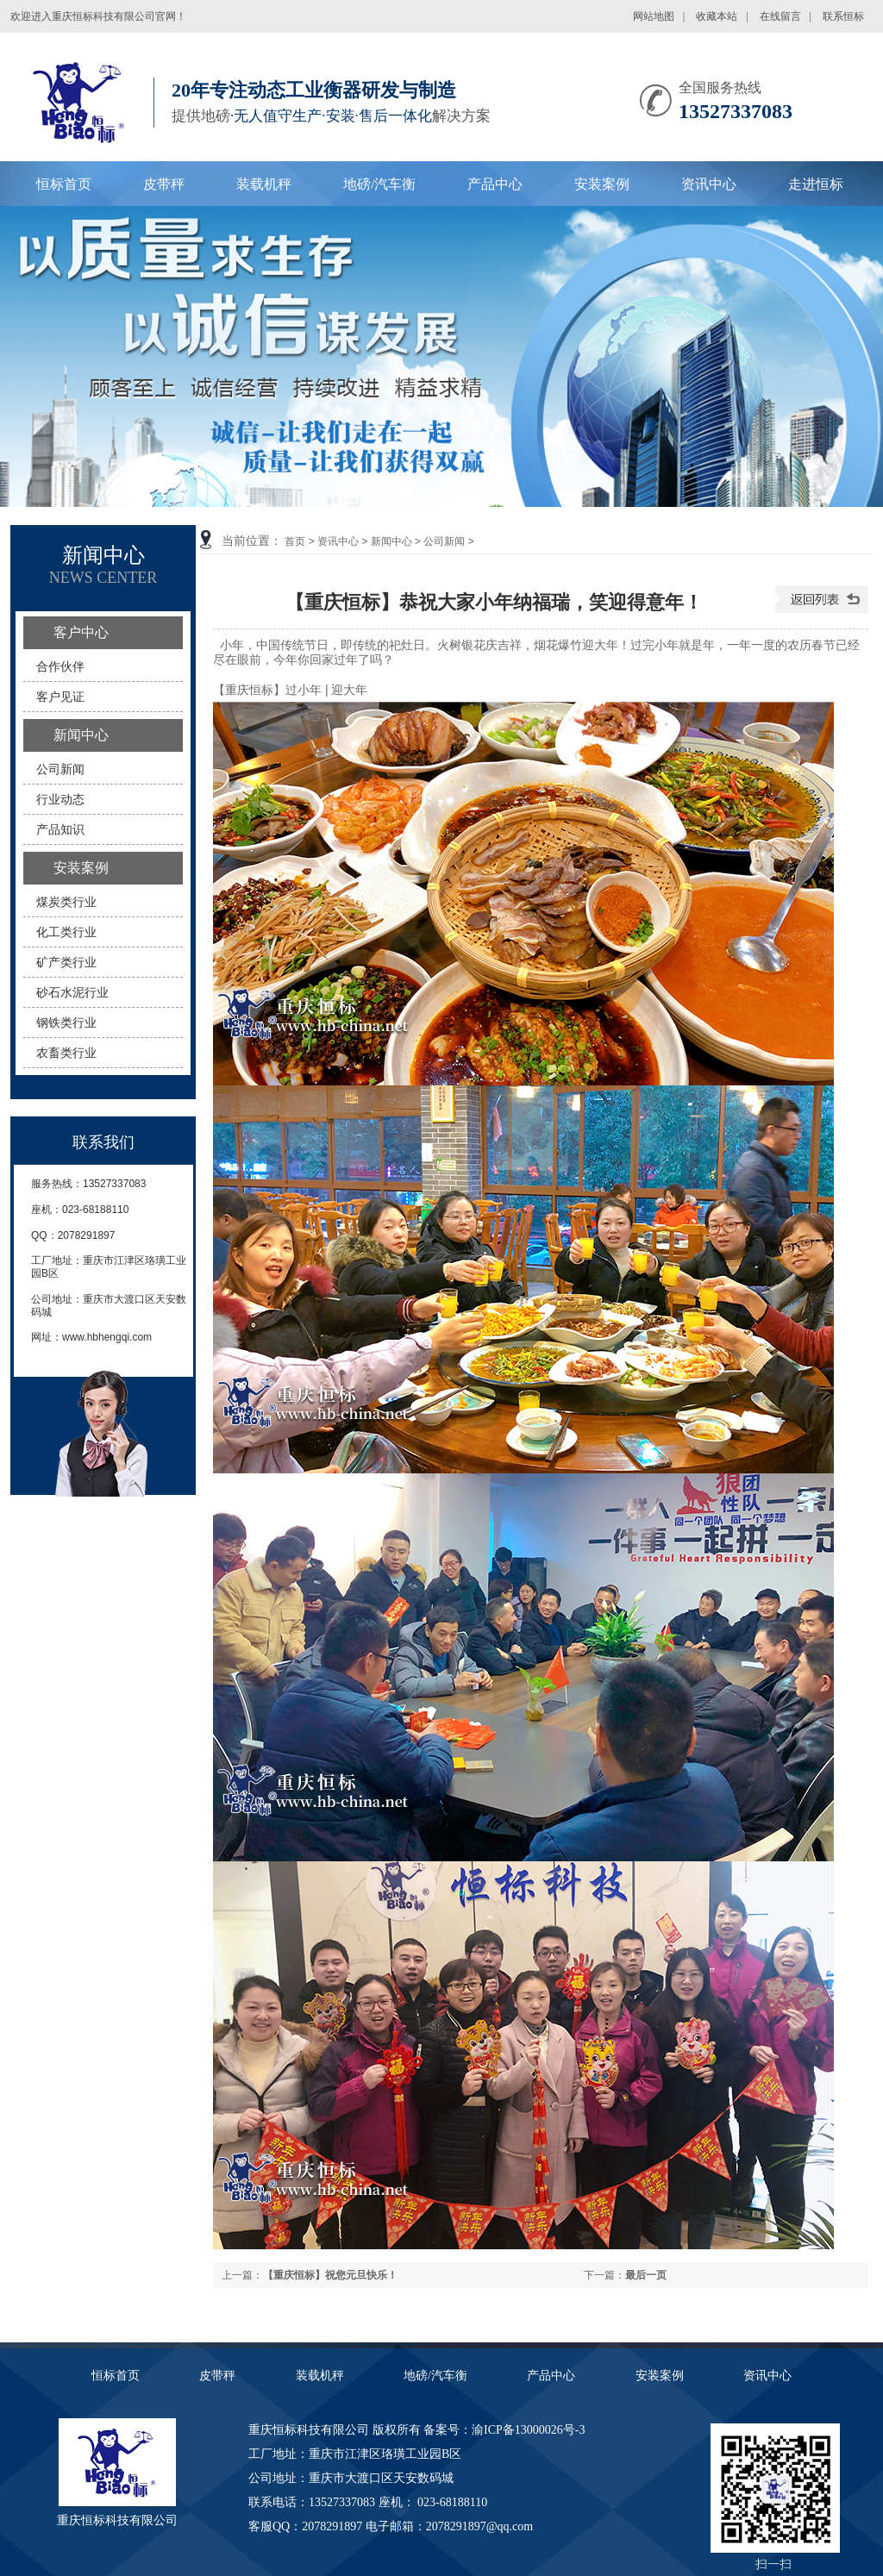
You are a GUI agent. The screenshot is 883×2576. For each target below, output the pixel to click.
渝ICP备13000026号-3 (528, 2429)
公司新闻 (444, 541)
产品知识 (60, 829)
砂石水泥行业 (72, 992)
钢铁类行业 (66, 1022)
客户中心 (81, 632)
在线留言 (780, 16)
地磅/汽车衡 (379, 184)
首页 (295, 541)
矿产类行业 (66, 962)
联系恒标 (843, 16)
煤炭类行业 (66, 902)
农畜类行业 (66, 1053)
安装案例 (601, 184)
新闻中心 (391, 541)
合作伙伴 (60, 666)
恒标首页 (63, 184)
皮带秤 (164, 184)
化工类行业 (66, 932)
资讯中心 (708, 184)
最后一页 (646, 2275)
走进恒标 (815, 184)
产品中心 (495, 184)
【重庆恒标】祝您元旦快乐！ (330, 2275)
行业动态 (60, 799)
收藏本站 (716, 16)
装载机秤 (263, 184)
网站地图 (653, 16)
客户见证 (60, 696)
